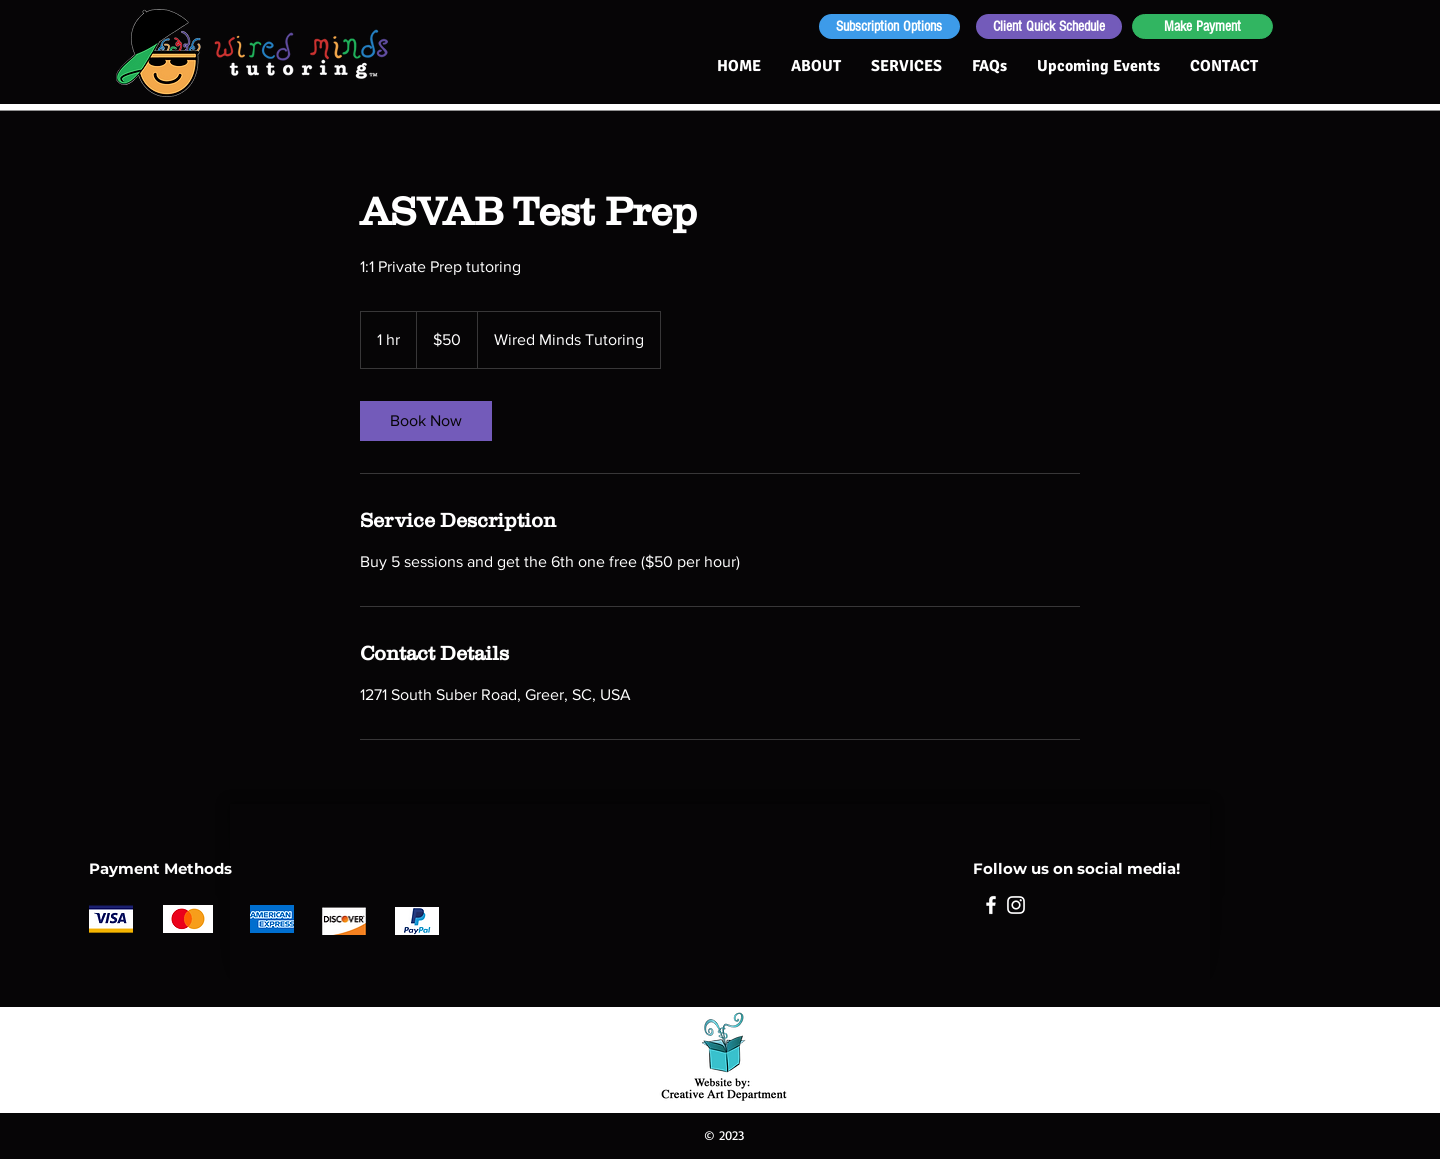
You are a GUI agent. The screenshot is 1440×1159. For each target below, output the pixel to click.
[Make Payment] (1202, 26)
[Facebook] (991, 905)
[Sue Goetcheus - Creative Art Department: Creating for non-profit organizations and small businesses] (724, 1052)
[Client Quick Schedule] (1049, 26)
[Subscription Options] (889, 26)
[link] (426, 421)
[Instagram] (1016, 905)
